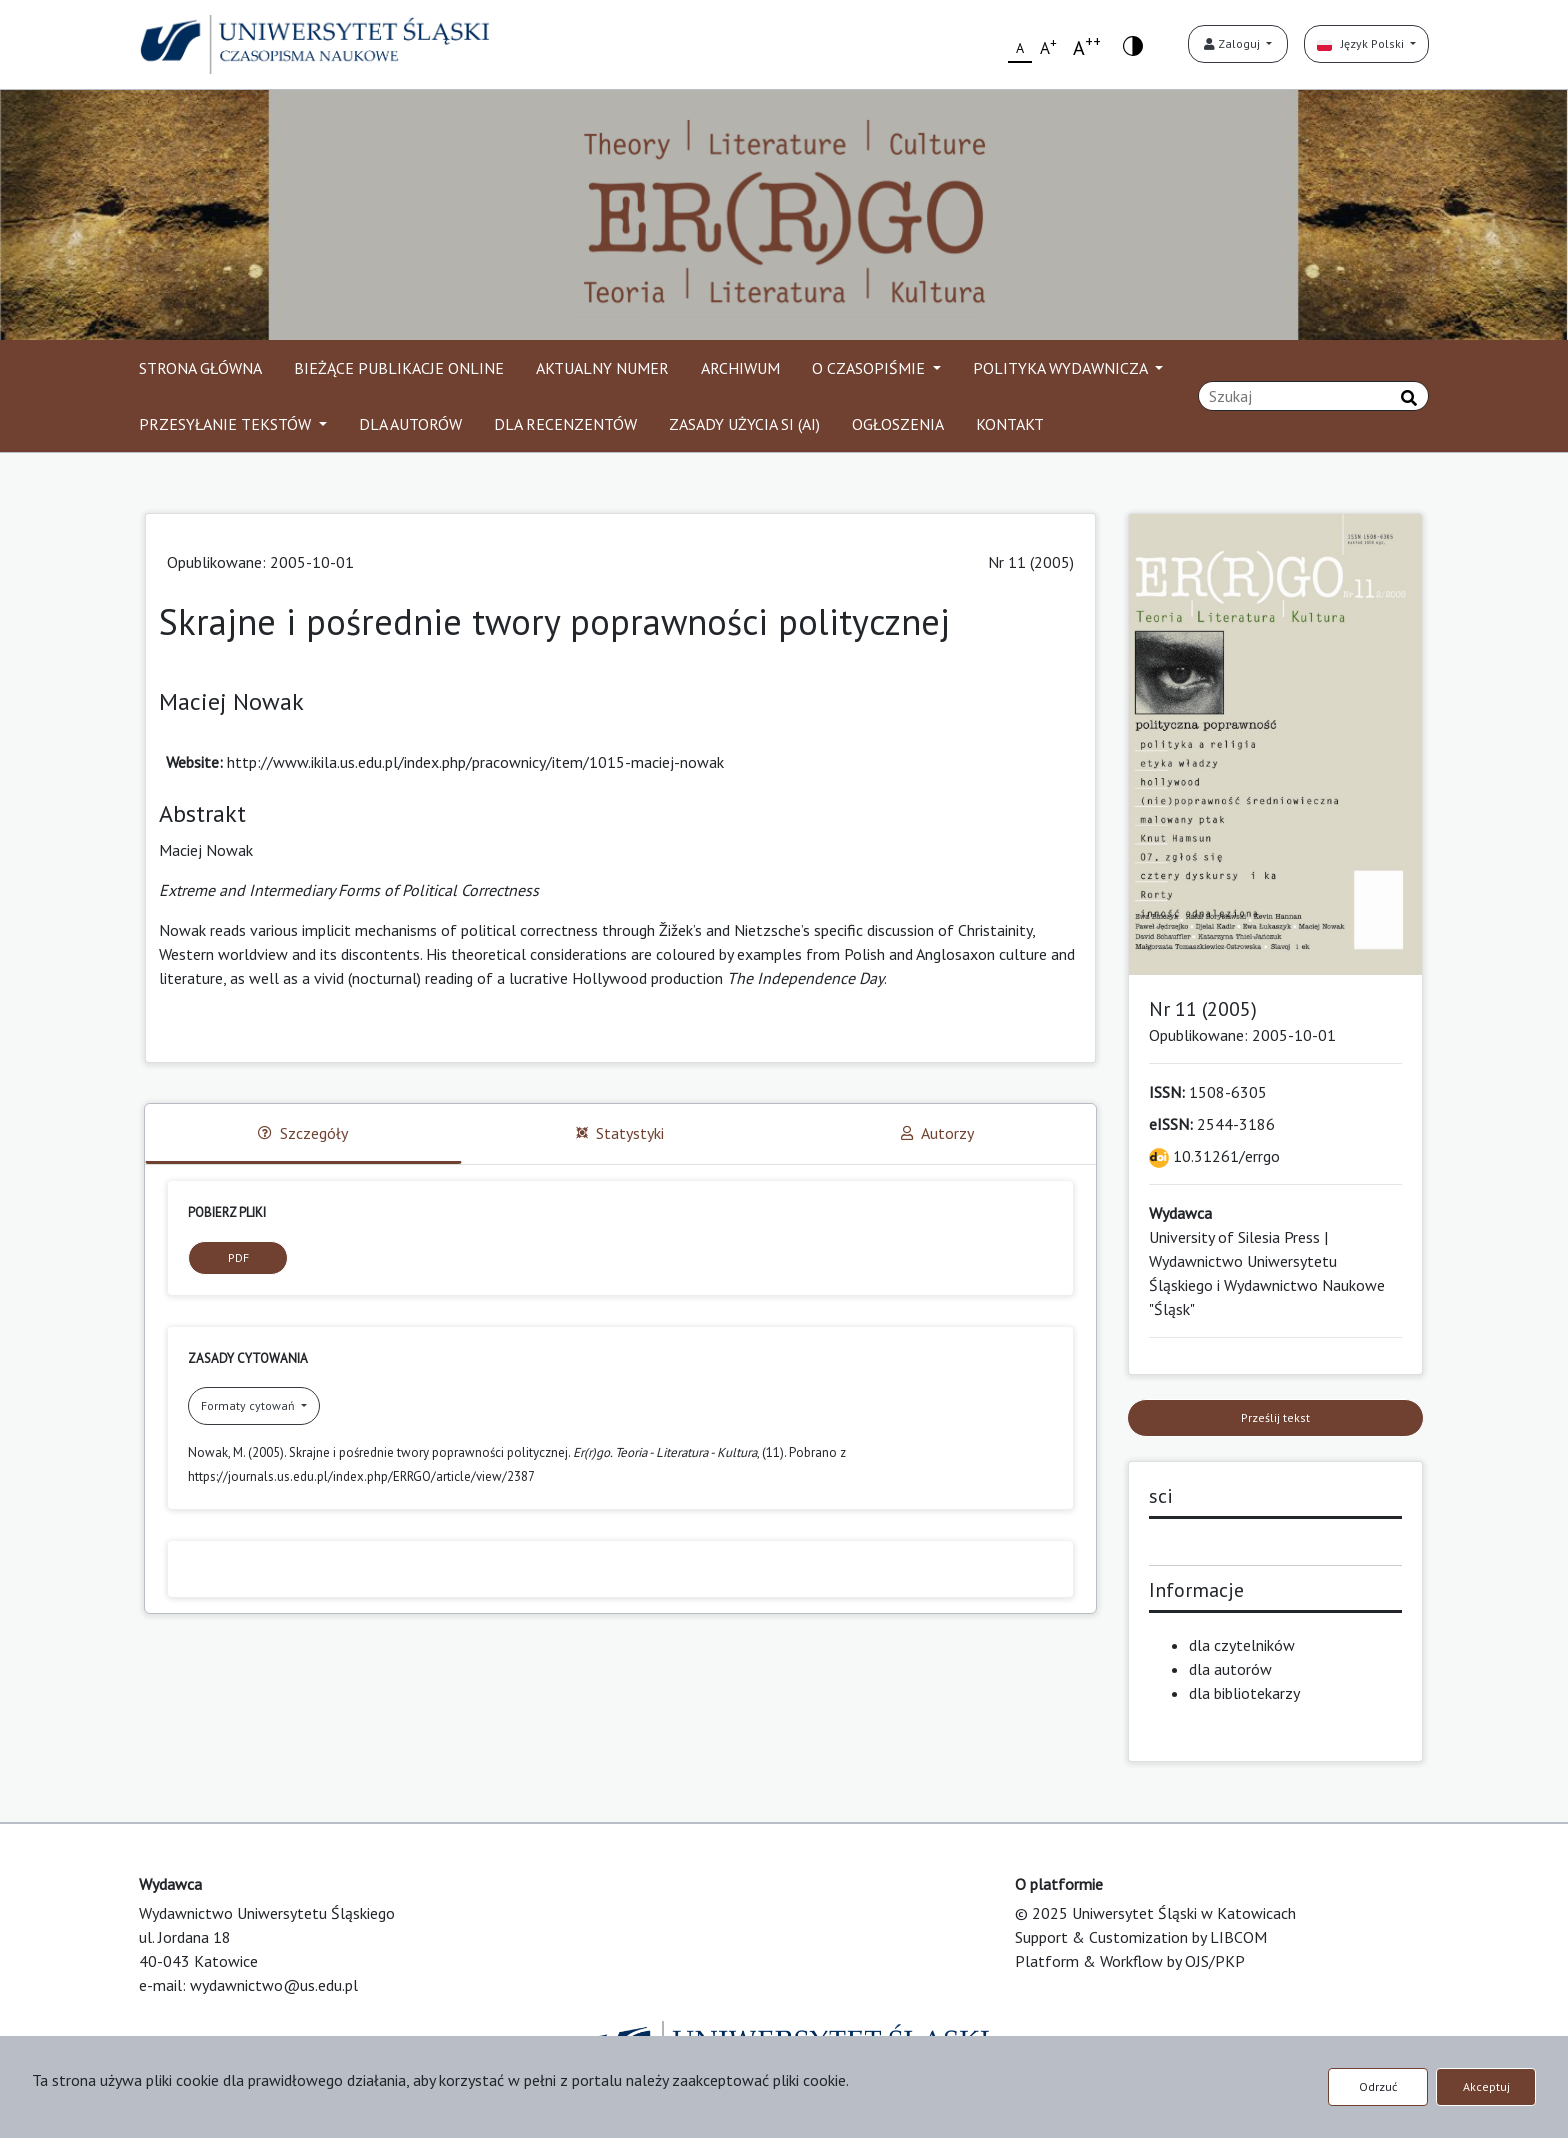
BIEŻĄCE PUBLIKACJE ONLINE (399, 368)
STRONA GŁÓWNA (200, 368)
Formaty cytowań (249, 1405)
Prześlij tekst (1275, 1417)
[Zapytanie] (1313, 396)
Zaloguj (1233, 43)
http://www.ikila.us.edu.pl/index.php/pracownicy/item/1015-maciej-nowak (475, 762)
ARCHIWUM (740, 368)
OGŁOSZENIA (898, 424)
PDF (238, 1257)
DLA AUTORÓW (410, 424)
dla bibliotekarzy (1244, 1693)
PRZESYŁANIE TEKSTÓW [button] (227, 424)
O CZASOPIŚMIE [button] (870, 368)
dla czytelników (1242, 1645)
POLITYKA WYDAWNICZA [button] (1062, 368)
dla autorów (1230, 1669)
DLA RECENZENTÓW (565, 424)
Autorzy (937, 1133)
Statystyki (620, 1133)
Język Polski (1362, 43)
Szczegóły (303, 1133)
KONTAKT (1010, 424)
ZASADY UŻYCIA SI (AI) (744, 424)
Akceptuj (1486, 2086)
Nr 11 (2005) (1031, 562)
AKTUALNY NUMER (602, 368)
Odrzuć (1378, 2086)
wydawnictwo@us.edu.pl (274, 1985)
